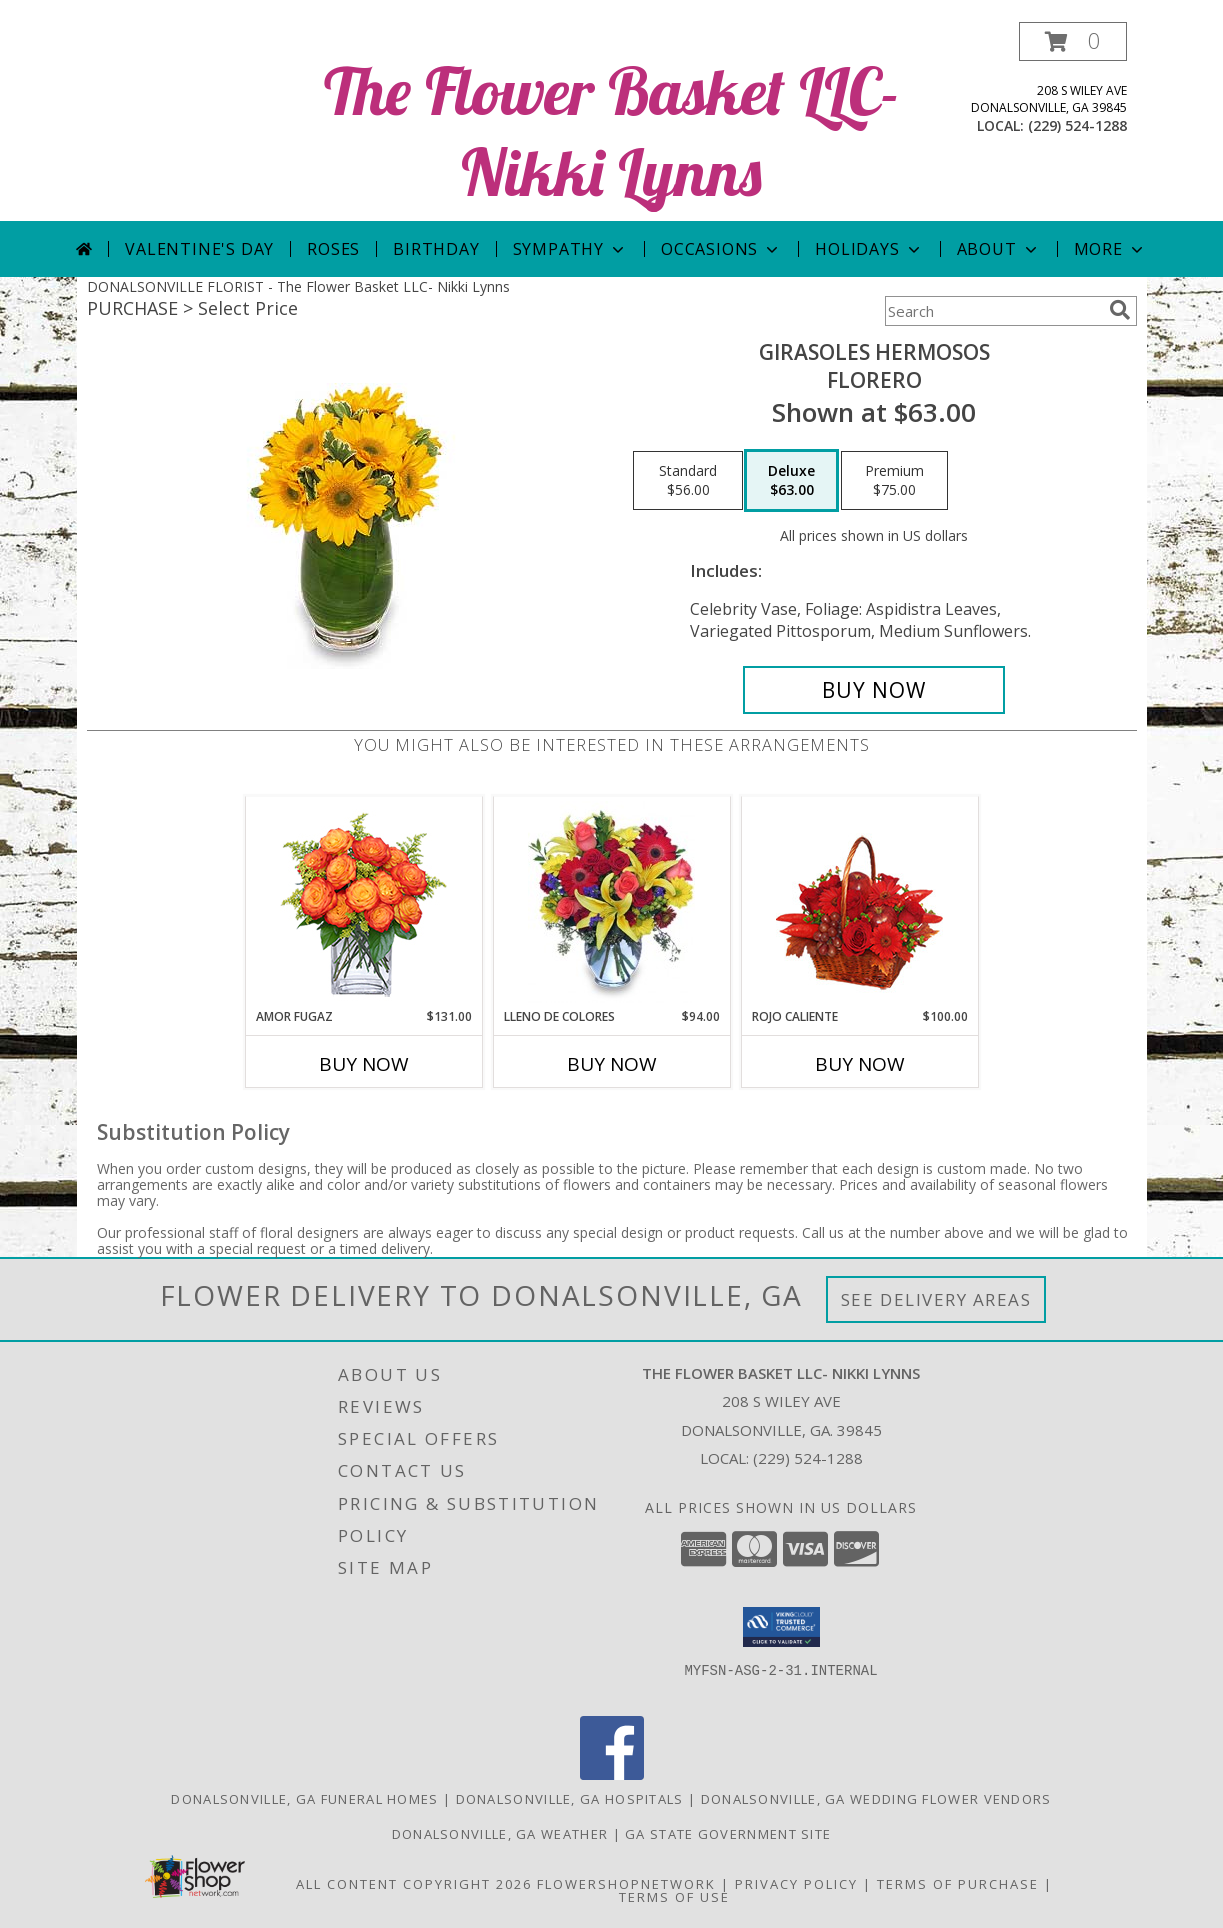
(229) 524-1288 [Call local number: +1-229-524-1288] (1077, 125)
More (1110, 249)
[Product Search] (993, 311)
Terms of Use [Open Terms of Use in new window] (674, 1897)
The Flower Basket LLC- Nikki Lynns (612, 131)
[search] (1120, 310)
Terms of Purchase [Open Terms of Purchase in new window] (958, 1884)
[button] (1073, 41)
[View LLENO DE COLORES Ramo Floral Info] (611, 902)
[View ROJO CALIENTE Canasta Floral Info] (859, 902)
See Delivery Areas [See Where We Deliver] (936, 1299)
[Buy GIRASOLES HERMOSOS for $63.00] (874, 690)
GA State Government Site (728, 1834)
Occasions (721, 249)
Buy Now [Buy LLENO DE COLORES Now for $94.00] (612, 1064)
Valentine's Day (199, 249)
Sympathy (570, 249)
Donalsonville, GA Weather (500, 1834)
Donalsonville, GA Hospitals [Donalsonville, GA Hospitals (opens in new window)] (570, 1799)
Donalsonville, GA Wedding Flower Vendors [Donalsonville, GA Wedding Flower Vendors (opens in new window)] (876, 1799)
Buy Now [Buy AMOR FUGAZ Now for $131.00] (364, 1064)
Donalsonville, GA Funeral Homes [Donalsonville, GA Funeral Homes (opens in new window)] (304, 1799)
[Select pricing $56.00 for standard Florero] (688, 481)
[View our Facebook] (612, 1774)
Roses (333, 249)
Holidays (869, 249)
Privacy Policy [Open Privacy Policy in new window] (796, 1884)
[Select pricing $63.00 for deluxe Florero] (791, 481)
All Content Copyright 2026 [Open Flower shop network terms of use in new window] (414, 1884)
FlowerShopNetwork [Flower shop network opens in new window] (626, 1884)
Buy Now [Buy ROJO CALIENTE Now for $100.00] (860, 1064)
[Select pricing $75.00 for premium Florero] (894, 481)
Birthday (436, 249)
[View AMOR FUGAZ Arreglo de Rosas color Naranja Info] (363, 902)
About (999, 249)
